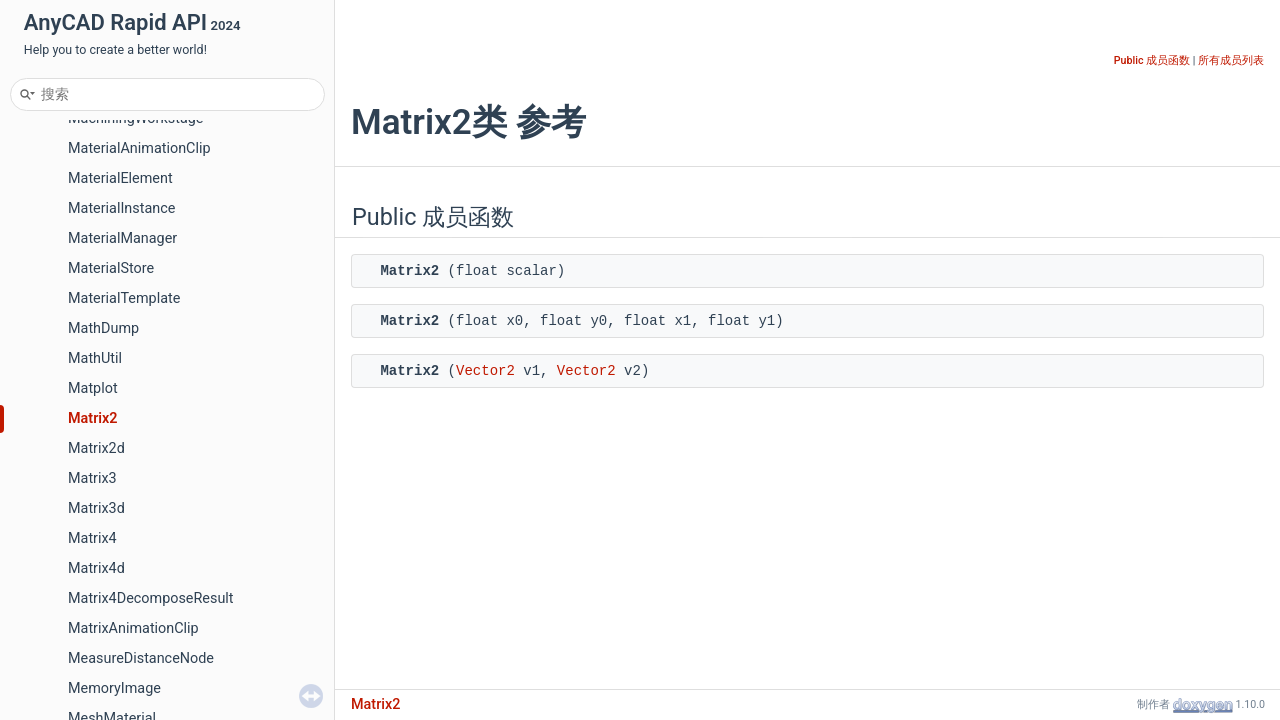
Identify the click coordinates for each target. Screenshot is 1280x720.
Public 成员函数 (1152, 60)
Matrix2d (96, 448)
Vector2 (485, 371)
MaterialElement (120, 178)
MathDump (103, 328)
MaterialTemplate (124, 298)
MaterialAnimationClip (139, 148)
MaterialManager (122, 238)
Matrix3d (96, 508)
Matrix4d (96, 568)
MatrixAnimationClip (133, 628)
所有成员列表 (1231, 60)
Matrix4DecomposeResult (151, 598)
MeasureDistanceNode (141, 658)
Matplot (93, 388)
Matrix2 (93, 418)
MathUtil (95, 358)
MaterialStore (111, 268)
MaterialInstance (121, 208)
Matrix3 (92, 478)
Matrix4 (92, 538)
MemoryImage (114, 688)
